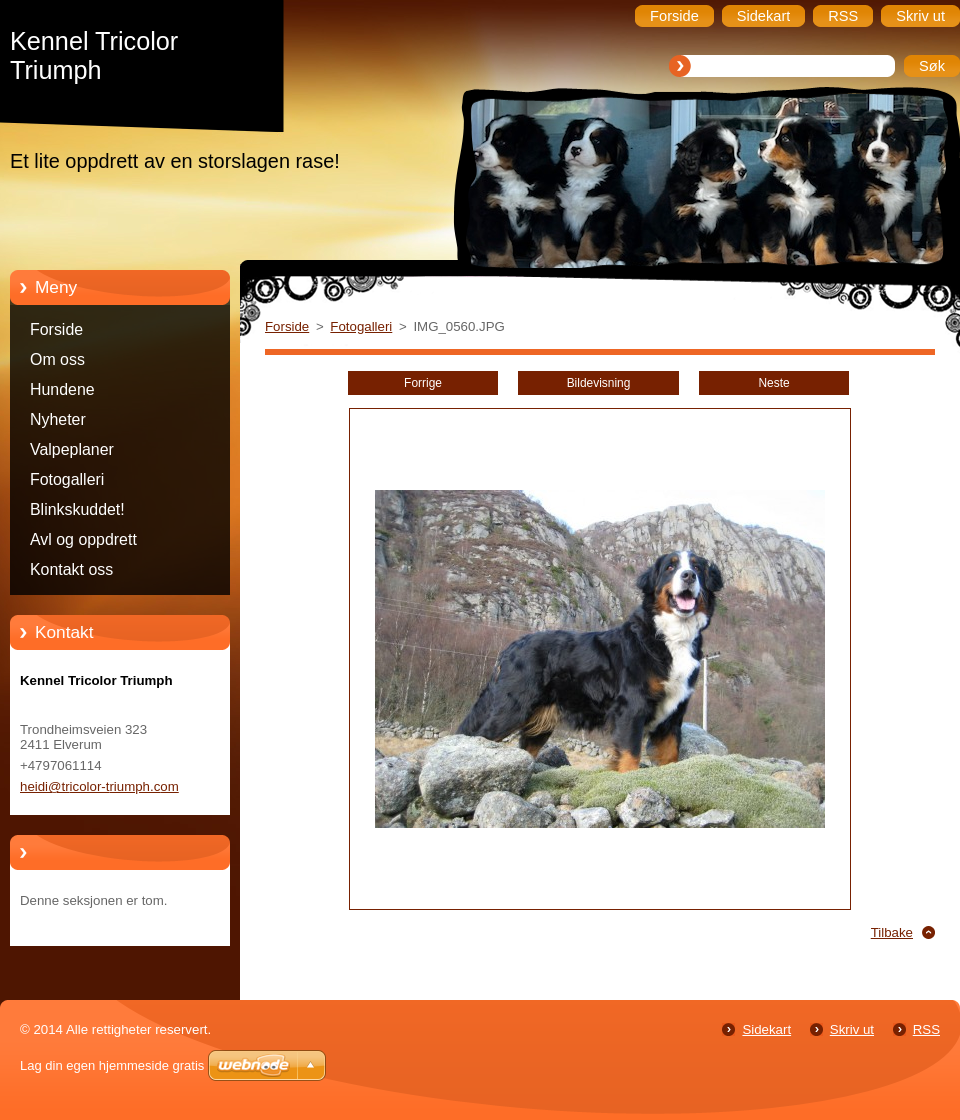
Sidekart (766, 1029)
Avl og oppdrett (83, 539)
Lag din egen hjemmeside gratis (112, 1065)
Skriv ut (852, 1029)
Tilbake (892, 932)
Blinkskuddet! (77, 509)
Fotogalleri (67, 479)
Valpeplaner (72, 449)
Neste (773, 383)
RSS (926, 1029)
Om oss (57, 359)
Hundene (62, 389)
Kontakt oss (71, 569)
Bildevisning (599, 383)
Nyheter (58, 419)
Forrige (423, 383)
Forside (56, 329)
